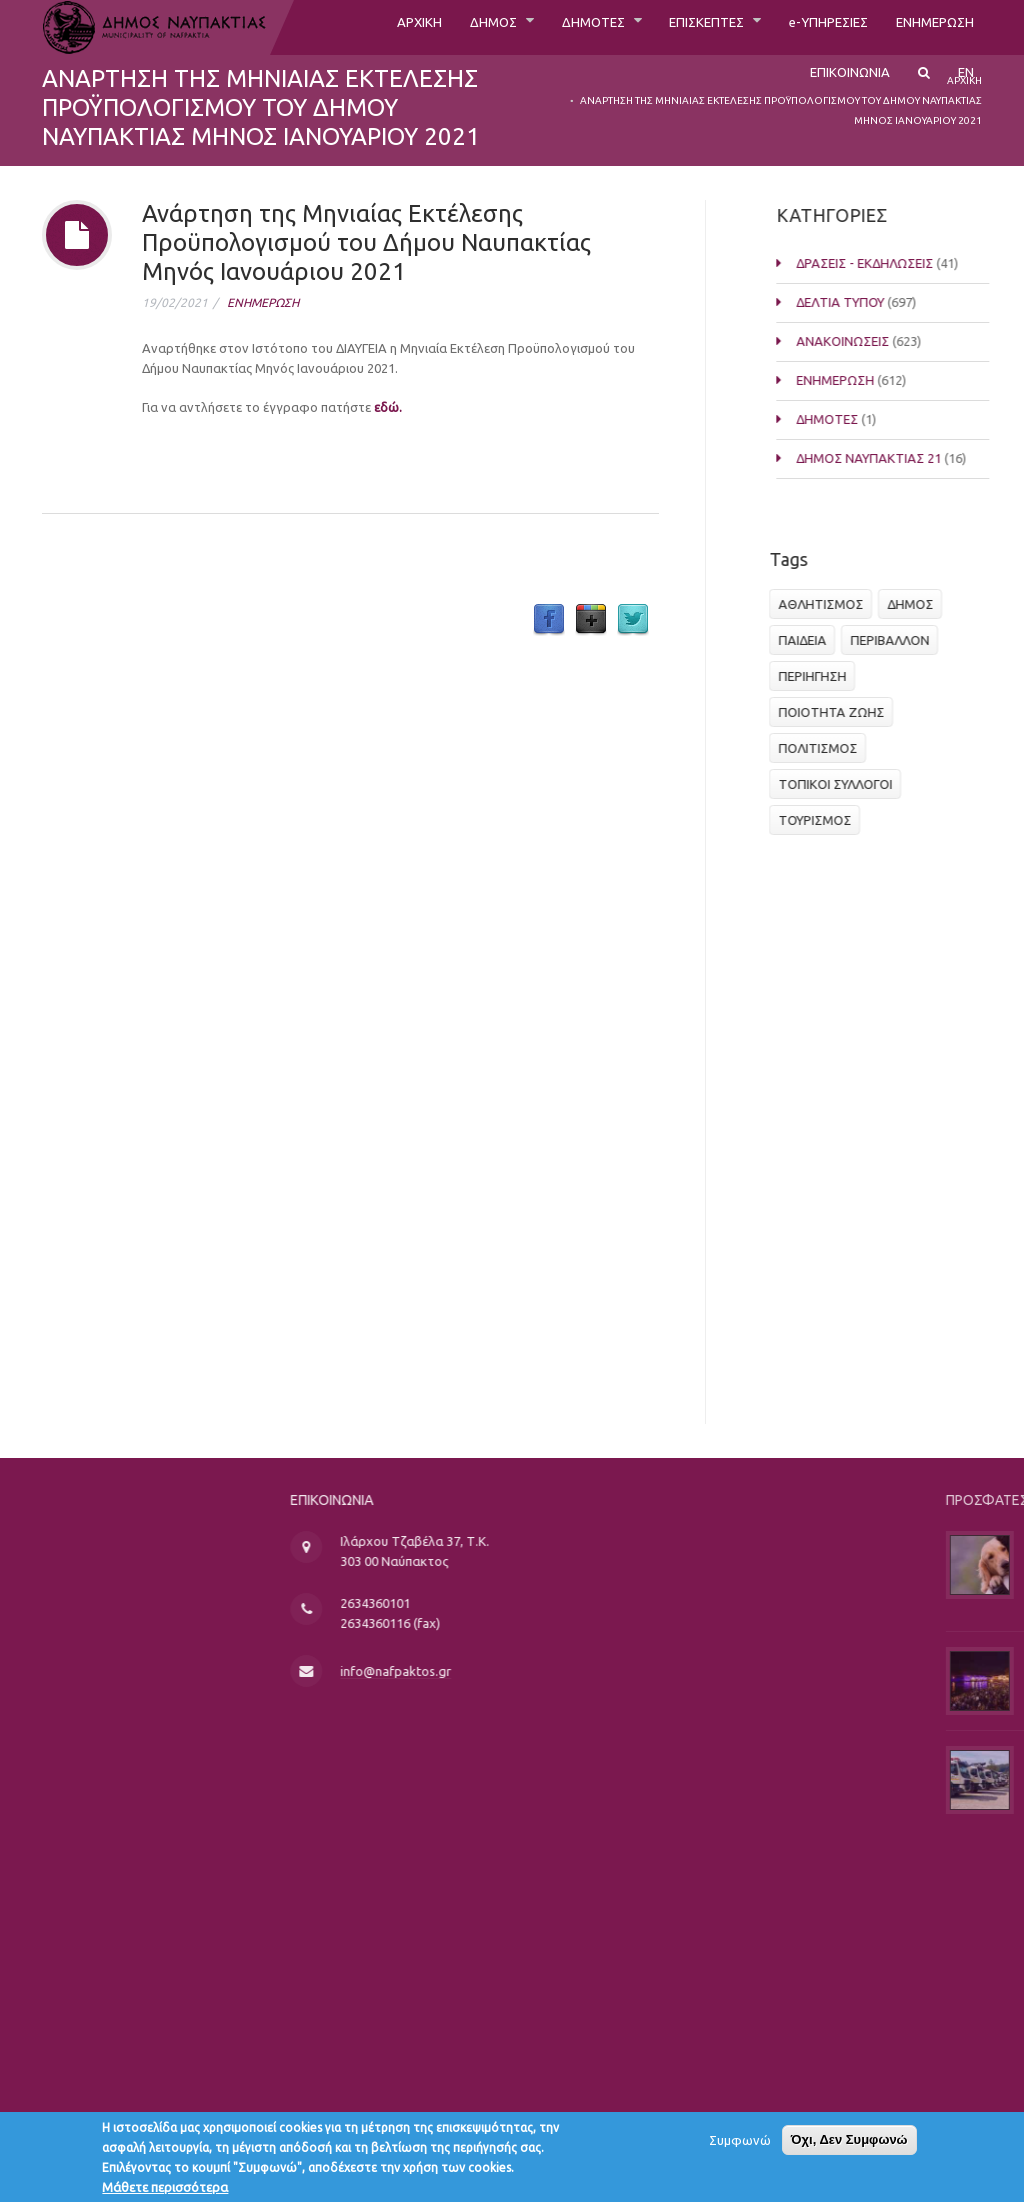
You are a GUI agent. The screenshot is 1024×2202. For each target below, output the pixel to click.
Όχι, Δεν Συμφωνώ (849, 2146)
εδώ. (388, 407)
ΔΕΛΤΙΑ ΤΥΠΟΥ (859, 302)
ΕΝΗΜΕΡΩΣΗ (926, 27)
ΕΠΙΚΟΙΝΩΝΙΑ (838, 87)
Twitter (633, 620)
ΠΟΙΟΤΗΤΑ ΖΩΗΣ (837, 712)
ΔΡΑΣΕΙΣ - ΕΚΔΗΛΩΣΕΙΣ (883, 263)
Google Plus (591, 620)
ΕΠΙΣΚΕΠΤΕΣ (666, 27)
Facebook (549, 620)
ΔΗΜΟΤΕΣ (536, 27)
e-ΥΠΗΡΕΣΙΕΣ (803, 27)
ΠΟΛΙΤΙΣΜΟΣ (823, 748)
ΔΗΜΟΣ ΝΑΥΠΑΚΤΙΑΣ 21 (887, 458)
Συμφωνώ (740, 2147)
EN (965, 87)
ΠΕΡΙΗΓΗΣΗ (818, 676)
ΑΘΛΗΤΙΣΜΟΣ (826, 604)
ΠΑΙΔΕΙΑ (808, 640)
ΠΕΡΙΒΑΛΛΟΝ (895, 640)
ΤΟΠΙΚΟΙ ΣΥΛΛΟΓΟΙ (841, 784)
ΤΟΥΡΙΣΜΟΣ (820, 820)
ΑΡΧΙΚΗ (341, 27)
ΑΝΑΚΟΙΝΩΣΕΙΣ (861, 341)
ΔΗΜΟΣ (425, 27)
